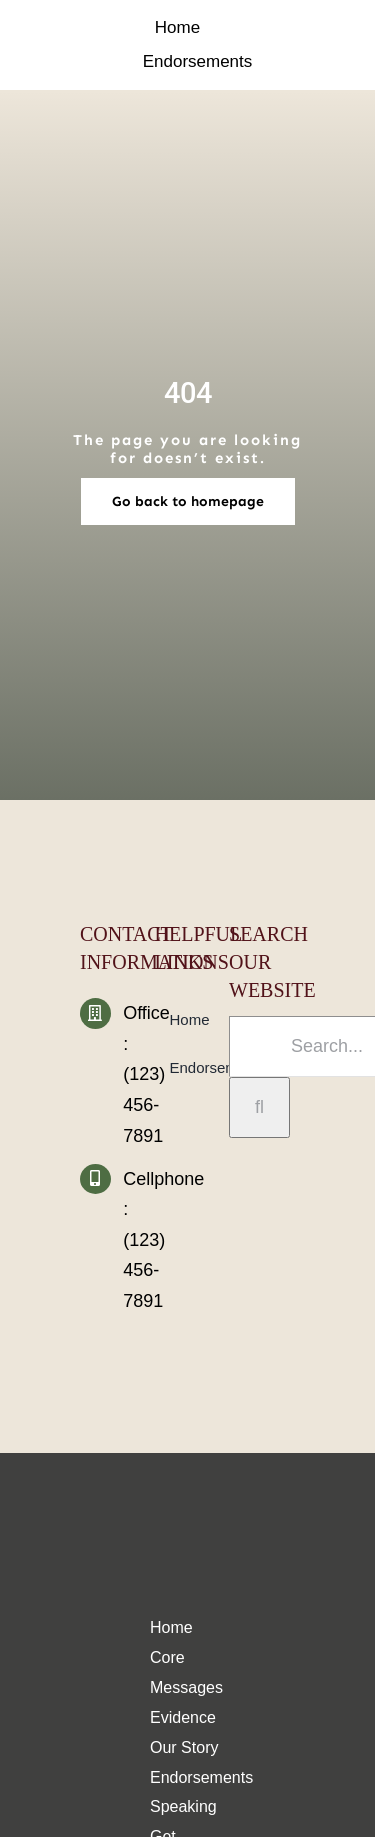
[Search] (259, 1107)
